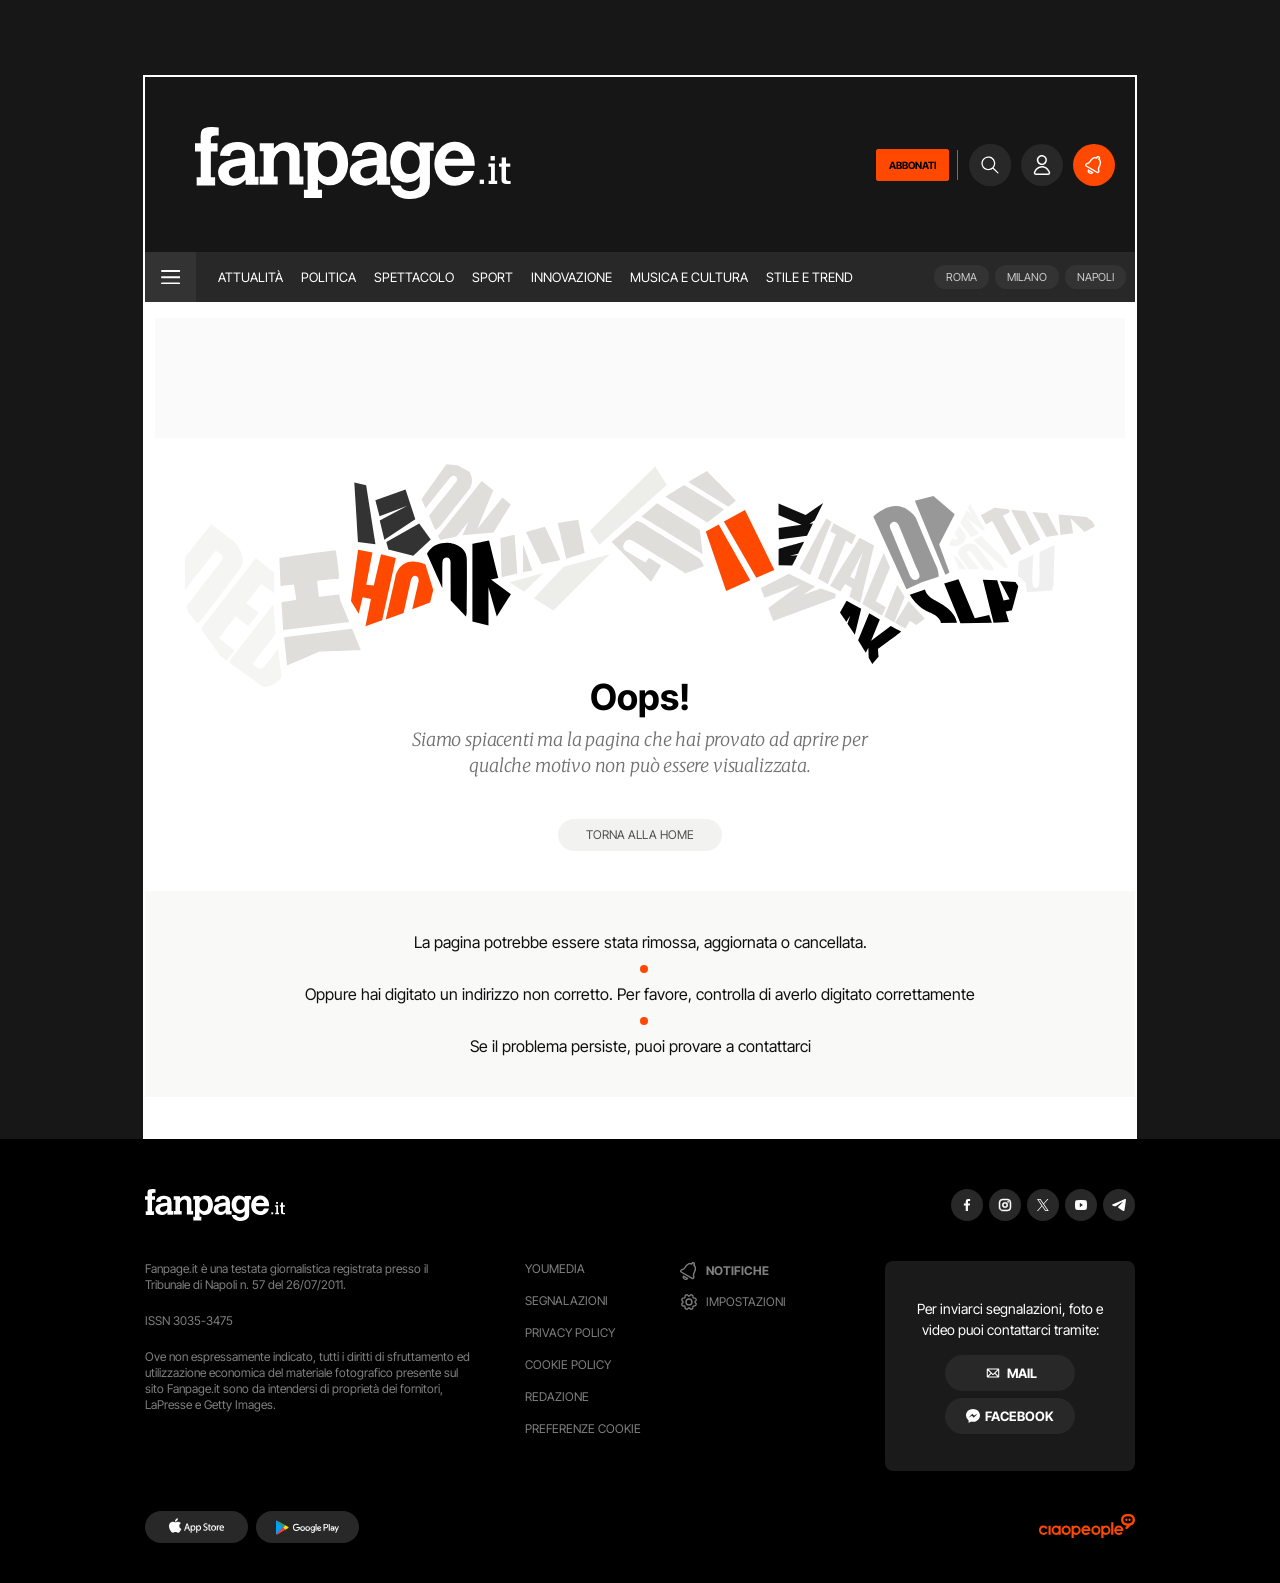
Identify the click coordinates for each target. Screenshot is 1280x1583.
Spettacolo (414, 277)
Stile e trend (809, 277)
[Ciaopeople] (1087, 1532)
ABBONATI (912, 165)
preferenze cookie (583, 1428)
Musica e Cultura (689, 277)
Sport (492, 277)
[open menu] (170, 277)
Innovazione (571, 277)
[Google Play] (307, 1527)
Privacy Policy (570, 1332)
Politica (328, 277)
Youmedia (555, 1268)
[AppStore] (196, 1527)
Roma (961, 277)
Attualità (250, 277)
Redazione (557, 1396)
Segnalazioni (566, 1300)
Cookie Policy (568, 1364)
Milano (1027, 277)
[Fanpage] (215, 1205)
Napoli (1095, 277)
